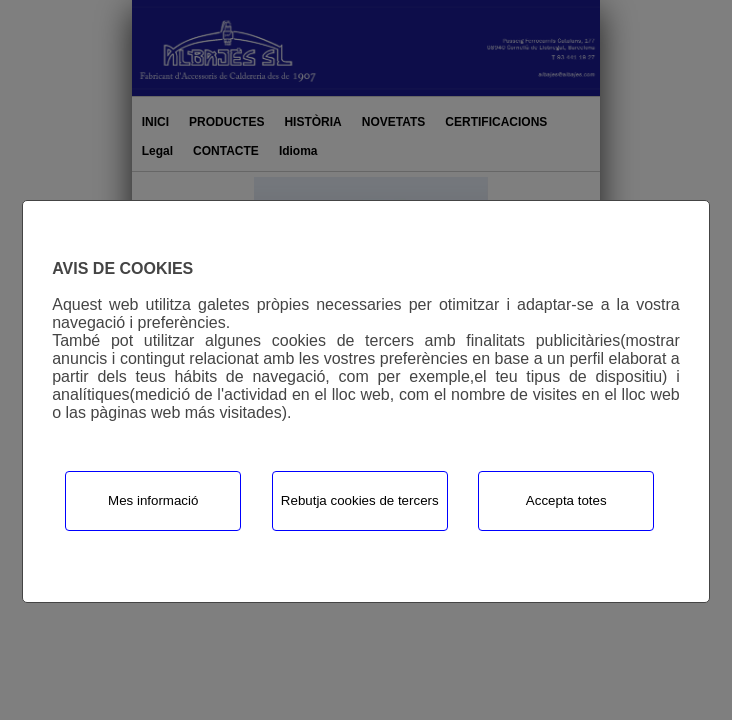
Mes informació (153, 500)
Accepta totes (566, 500)
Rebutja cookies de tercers (360, 500)
